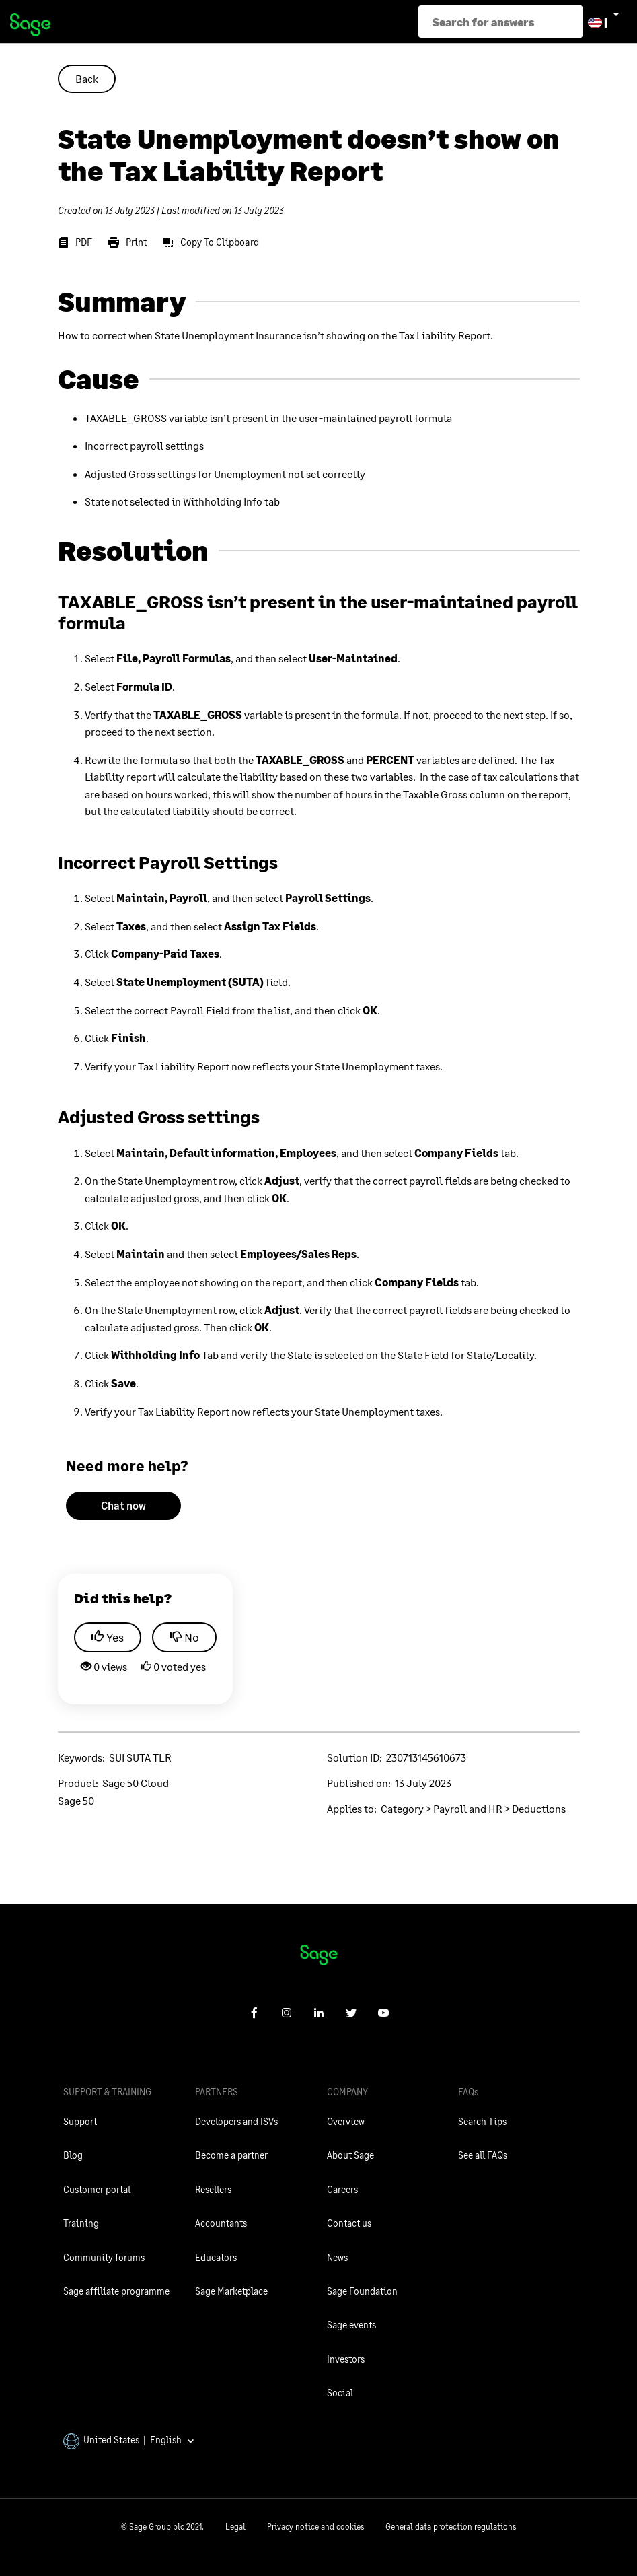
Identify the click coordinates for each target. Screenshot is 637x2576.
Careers (342, 2189)
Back (86, 78)
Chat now (123, 1505)
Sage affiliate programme (116, 2291)
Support (80, 2121)
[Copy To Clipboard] (211, 242)
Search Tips (482, 2121)
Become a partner (231, 2155)
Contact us (349, 2223)
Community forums (104, 2257)
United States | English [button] (129, 2439)
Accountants (221, 2223)
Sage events (351, 2324)
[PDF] (75, 242)
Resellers (213, 2189)
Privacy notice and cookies (315, 2526)
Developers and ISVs (236, 2121)
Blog (73, 2155)
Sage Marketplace (231, 2291)
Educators (216, 2257)
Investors (346, 2359)
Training (81, 2223)
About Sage (350, 2155)
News (337, 2257)
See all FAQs (482, 2155)
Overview (346, 2121)
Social (340, 2392)
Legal (235, 2526)
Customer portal (96, 2189)
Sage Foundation (362, 2291)
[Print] (127, 242)
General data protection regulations (450, 2526)
